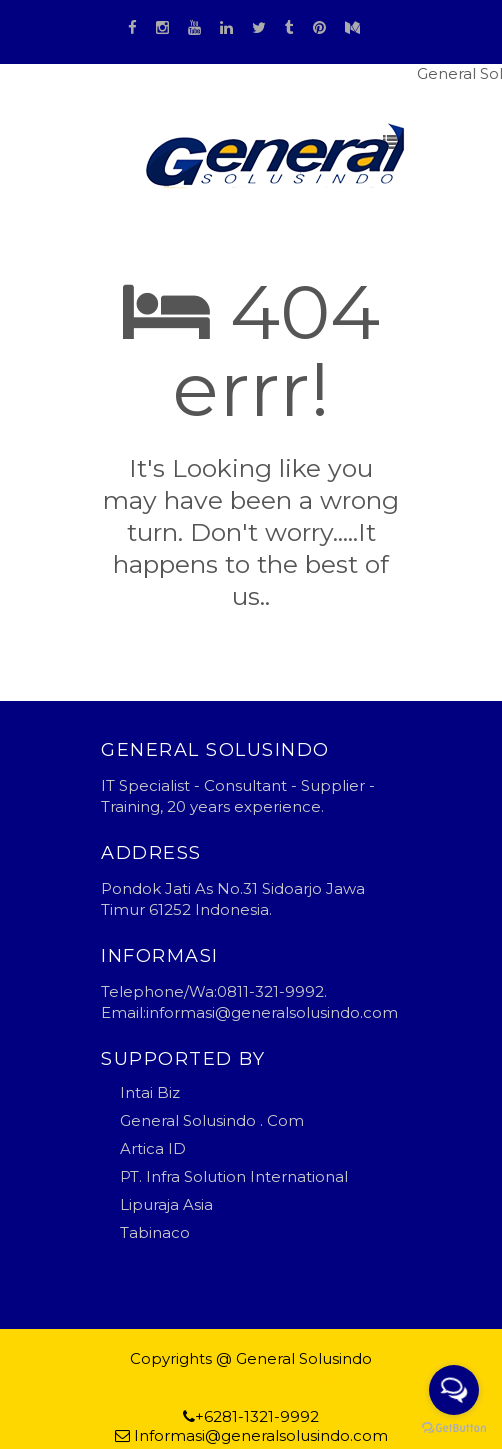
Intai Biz (150, 1092)
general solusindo (324, 1377)
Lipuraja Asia (166, 1204)
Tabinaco (155, 1232)
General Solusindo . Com (212, 1120)
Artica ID (153, 1148)
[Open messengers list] (454, 1390)
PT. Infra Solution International (234, 1176)
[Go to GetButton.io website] (454, 1428)
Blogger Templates (184, 1377)
